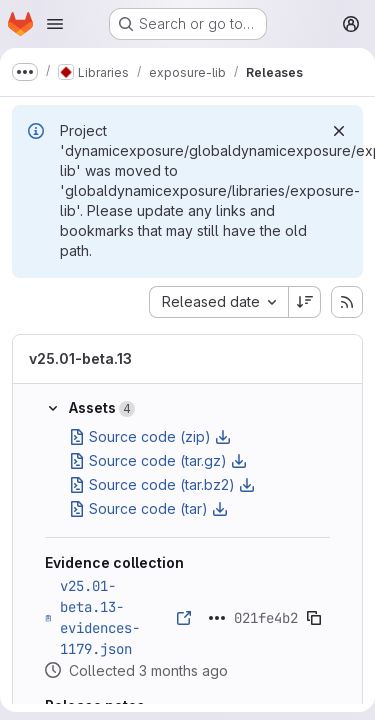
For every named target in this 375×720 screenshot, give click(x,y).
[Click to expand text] (217, 618)
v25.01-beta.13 (80, 358)
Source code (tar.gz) (158, 460)
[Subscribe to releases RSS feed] (347, 302)
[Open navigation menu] (55, 24)
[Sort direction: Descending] (305, 302)
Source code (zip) (150, 436)
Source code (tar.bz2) (162, 484)
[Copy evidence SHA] (314, 618)
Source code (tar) (148, 508)
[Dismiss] (339, 131)
